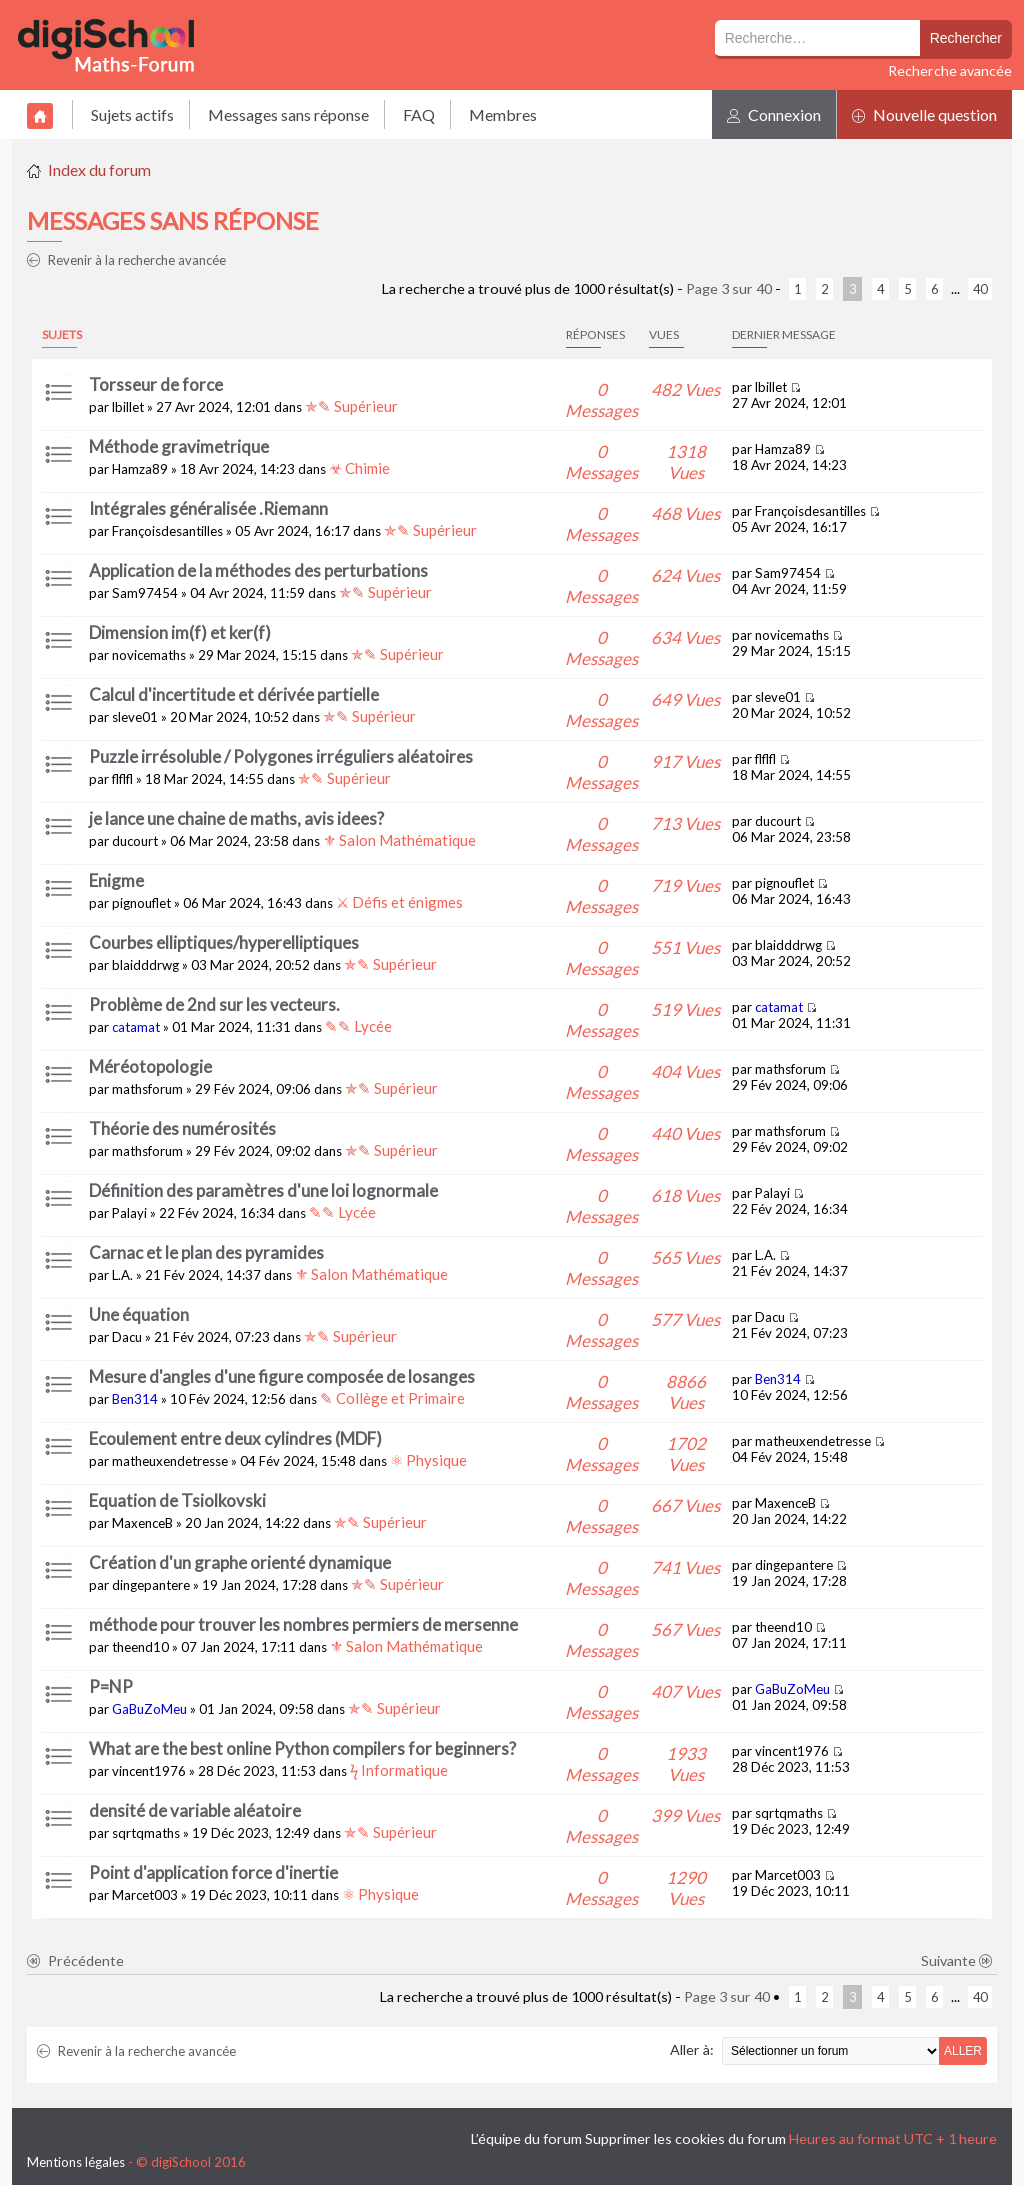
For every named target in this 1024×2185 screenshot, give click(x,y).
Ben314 (135, 1399)
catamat (136, 1027)
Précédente (75, 1960)
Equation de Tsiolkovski (177, 1500)
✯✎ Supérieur (351, 406)
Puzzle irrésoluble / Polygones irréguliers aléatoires (281, 756)
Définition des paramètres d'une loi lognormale (263, 1190)
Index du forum (99, 169)
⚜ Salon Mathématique (399, 840)
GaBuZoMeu (149, 1709)
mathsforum (147, 1089)
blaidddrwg (145, 965)
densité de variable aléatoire (195, 1810)
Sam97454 (145, 593)
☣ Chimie (359, 468)
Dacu (127, 1337)
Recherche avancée (950, 70)
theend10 (140, 1647)
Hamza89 (140, 469)
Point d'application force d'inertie (213, 1872)
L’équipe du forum (526, 2138)
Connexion (774, 114)
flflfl (122, 779)
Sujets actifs (132, 114)
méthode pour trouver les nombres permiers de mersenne (303, 1624)
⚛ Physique (428, 1460)
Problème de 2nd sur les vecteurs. (214, 1004)
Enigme (116, 880)
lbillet (128, 407)
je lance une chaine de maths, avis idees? (236, 818)
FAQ (419, 114)
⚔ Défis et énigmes (399, 902)
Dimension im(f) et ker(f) (180, 632)
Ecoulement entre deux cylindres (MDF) (235, 1438)
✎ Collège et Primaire (392, 1398)
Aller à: (692, 2049)
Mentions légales (76, 2162)
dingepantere (151, 1585)
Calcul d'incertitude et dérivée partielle (234, 694)
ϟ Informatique (399, 1770)
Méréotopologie (150, 1066)
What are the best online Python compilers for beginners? (302, 1748)
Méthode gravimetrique (179, 446)
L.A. (122, 1275)
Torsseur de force (156, 384)
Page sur (729, 288)
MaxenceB (142, 1523)
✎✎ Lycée (358, 1026)
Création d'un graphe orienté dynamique (240, 1562)
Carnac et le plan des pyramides (206, 1252)
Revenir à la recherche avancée (126, 260)
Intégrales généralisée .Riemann (208, 508)
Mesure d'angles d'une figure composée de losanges (282, 1376)
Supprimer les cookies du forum (685, 2138)
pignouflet (141, 903)
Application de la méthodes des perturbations (258, 570)
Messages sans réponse (288, 114)
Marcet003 (145, 1895)
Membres (503, 114)
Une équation (139, 1314)
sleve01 (135, 717)
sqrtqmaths (146, 1833)
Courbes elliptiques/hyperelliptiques (224, 942)
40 (980, 289)
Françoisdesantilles (167, 531)
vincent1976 (149, 1771)
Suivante (957, 1960)
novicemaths (149, 655)
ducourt (135, 841)
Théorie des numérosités (182, 1128)
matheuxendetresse (170, 1461)
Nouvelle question (924, 114)
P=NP (111, 1686)
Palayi (129, 1213)
